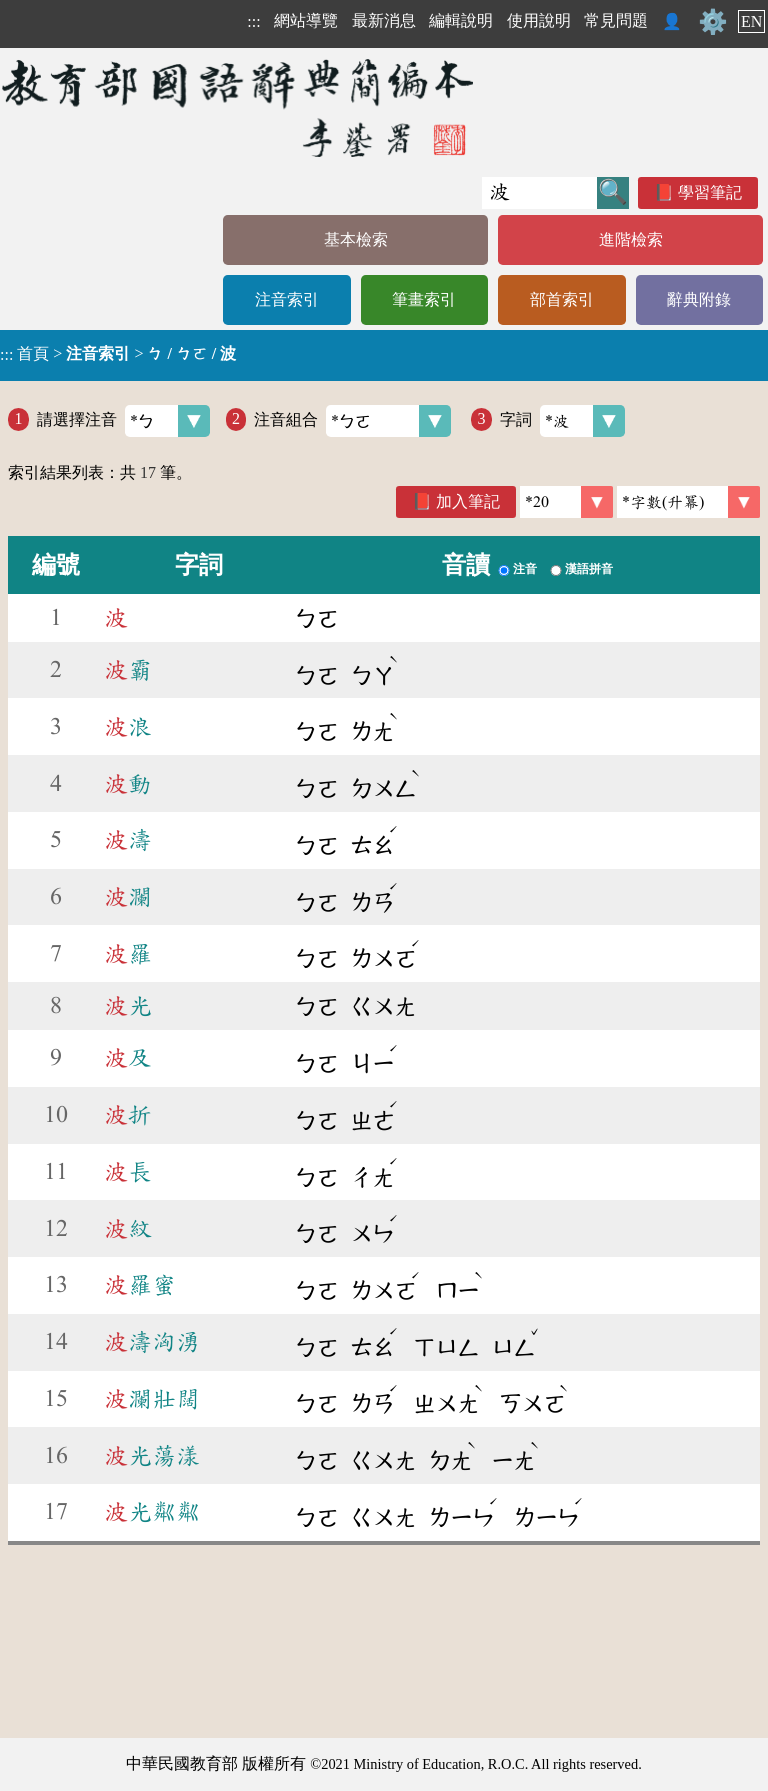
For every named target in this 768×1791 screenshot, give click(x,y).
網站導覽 (306, 20)
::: (253, 21)
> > (118, 354)
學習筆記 (710, 192)
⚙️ (713, 22)
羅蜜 (140, 1285)
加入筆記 (468, 501)
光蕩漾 (152, 1456)
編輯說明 (461, 20)
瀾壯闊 (152, 1399)
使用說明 (539, 20)
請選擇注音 (123, 421)
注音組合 (352, 421)
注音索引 (287, 299)
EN (751, 21)
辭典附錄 (699, 299)
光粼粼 (152, 1512)
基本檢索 (356, 239)
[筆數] (566, 502)
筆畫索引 (424, 299)
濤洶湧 (152, 1342)
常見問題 (616, 20)
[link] (688, 502)
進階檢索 (631, 239)
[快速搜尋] (539, 193)
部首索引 (562, 299)
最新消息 (384, 20)
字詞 (562, 421)
